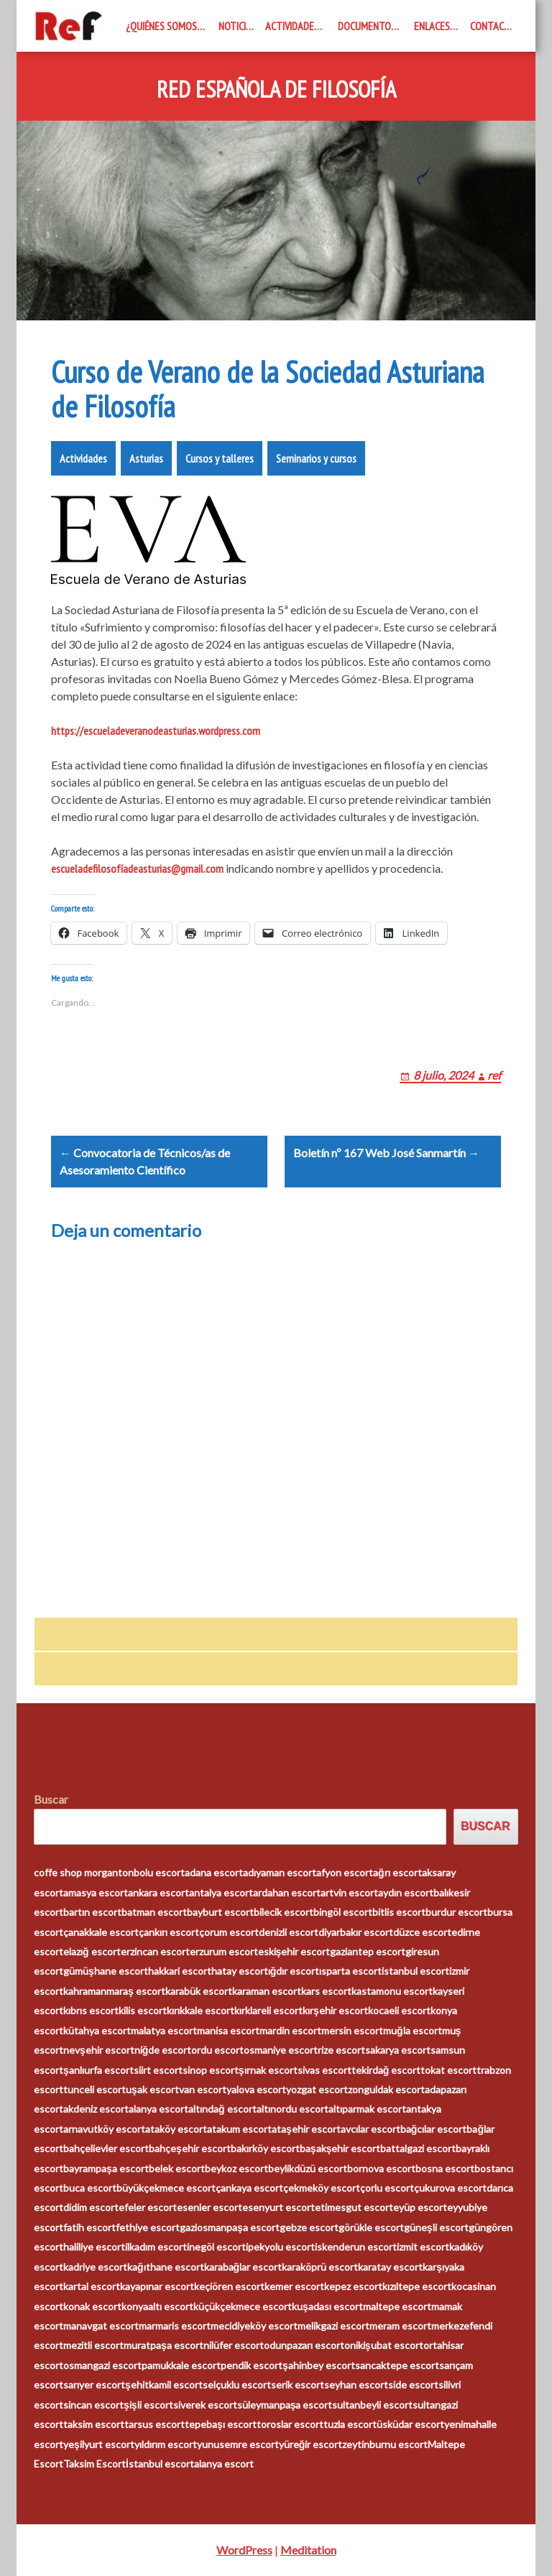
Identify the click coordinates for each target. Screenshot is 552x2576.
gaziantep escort (367, 1951)
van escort (202, 2089)
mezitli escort (93, 2345)
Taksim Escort (94, 2463)
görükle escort (371, 2227)
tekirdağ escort (386, 2070)
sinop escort (211, 2070)
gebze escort (309, 2227)
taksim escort (93, 2424)
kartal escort (91, 2286)
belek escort (177, 2168)
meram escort (400, 2326)
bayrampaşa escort (106, 2168)
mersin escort (352, 2030)
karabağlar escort (243, 2267)
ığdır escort (294, 1971)
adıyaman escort (279, 1872)
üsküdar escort (410, 2424)
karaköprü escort (320, 2267)
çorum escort (229, 1932)
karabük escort (198, 1991)
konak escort (92, 2306)
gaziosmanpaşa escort (230, 2227)
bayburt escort (220, 1912)
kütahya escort (97, 2030)
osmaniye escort (281, 2050)
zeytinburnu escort (385, 2444)
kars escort (326, 1991)
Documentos (367, 26)
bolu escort (159, 1872)
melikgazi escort (333, 2326)
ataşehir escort (306, 2129)
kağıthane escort (165, 2267)
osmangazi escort (102, 2365)
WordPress (244, 2550)
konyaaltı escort (157, 2306)
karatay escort (390, 2267)
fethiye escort (148, 2227)
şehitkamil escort (164, 2384)
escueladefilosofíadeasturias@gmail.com (137, 868)
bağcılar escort (433, 2129)
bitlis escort (399, 1912)
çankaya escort (249, 2188)
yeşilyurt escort (98, 2444)
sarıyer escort (94, 2384)
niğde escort (163, 2050)
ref (494, 1075)
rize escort (341, 2050)
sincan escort (93, 2405)
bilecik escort (283, 1912)
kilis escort (143, 2010)
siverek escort (205, 2405)
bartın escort (92, 1912)
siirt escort (158, 2070)
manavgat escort (101, 2326)
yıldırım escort (165, 2444)
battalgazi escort (418, 2148)
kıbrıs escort (91, 2010)
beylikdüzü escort (307, 2168)
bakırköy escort (265, 2148)
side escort (413, 2384)
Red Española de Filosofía (276, 90)
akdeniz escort (96, 2109)
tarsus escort (154, 2424)
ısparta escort (350, 1971)
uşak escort (152, 2089)
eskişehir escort (294, 1951)
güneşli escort (436, 2227)
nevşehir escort (98, 2050)
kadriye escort (95, 2267)
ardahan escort (287, 1892)
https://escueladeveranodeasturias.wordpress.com (155, 730)
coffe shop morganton (84, 1872)
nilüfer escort (233, 2345)
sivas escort (324, 2070)
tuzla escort (350, 2424)
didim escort (91, 2207)
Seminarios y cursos (316, 458)
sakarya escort (398, 2050)
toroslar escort (290, 2424)
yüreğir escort (311, 2444)
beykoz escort (236, 2168)
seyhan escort (356, 2384)
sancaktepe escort (397, 2365)
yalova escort (256, 2089)
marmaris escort (175, 2326)
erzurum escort (224, 1951)
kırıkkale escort (200, 2010)
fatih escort (89, 2227)
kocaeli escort (399, 2010)
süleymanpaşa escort (285, 2405)
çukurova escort (450, 2188)
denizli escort (288, 1932)
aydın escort (405, 1892)
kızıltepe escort (416, 2286)
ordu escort (217, 2050)
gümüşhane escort (105, 1971)
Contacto (493, 26)
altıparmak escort (367, 2109)
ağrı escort (397, 1872)
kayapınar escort (157, 2286)
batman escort (154, 1912)
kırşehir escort (335, 2010)
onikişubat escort (383, 2345)
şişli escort (148, 2405)
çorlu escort (387, 2188)
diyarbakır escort (355, 1932)
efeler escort (148, 2207)
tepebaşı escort (221, 2424)
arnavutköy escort (104, 2129)
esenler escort (209, 2207)
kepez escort (353, 2286)
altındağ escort (222, 2109)
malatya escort (164, 2030)
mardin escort (290, 2030)
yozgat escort (317, 2089)
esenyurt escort (278, 2207)
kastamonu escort (392, 1991)
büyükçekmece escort (166, 2188)
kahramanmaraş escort (114, 1991)
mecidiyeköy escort (254, 2326)
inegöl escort (216, 2247)
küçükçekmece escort (242, 2306)
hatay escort (239, 1971)
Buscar (51, 1799)
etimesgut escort (354, 2207)
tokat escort (448, 2070)
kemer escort (294, 2286)
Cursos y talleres (219, 458)
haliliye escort (94, 2247)
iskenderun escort (356, 2247)
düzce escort (422, 1932)
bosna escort (444, 2168)
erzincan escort (155, 1951)
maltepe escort (397, 2306)
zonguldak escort (386, 2089)
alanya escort (158, 2109)
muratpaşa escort (163, 2345)
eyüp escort (420, 2207)
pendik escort (251, 2365)
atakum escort (239, 2129)
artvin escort (349, 1892)
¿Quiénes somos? (163, 26)
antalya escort (221, 1892)
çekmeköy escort (321, 2188)
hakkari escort (179, 1971)
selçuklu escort (237, 2384)
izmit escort (423, 2247)
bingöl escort (342, 1912)
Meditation (308, 2550)
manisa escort (228, 2030)
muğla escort (412, 2030)
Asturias (146, 458)
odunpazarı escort (304, 2345)
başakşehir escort (340, 2148)
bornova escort (381, 2168)
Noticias (237, 26)
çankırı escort (169, 1932)
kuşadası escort (327, 2306)
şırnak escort (268, 2070)
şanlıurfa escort (98, 2070)
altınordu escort (292, 2109)
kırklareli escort (268, 2010)
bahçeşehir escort (190, 2148)
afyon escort (344, 1872)
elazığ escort (92, 1951)
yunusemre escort (238, 2444)
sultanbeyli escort (372, 2405)
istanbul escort (415, 1971)
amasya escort (95, 1892)
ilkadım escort (156, 2247)
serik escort (297, 2384)
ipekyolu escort (280, 2247)
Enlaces (432, 26)
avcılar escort (370, 2129)
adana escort (214, 1872)
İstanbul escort (160, 2463)
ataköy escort (176, 2129)
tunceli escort (94, 2089)
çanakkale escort (101, 1932)
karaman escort (266, 1991)
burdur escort (456, 1912)
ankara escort (158, 1892)
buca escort (89, 2188)
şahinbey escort (318, 2365)
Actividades (292, 26)
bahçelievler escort (106, 2148)
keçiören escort (229, 2286)
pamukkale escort (181, 2365)
